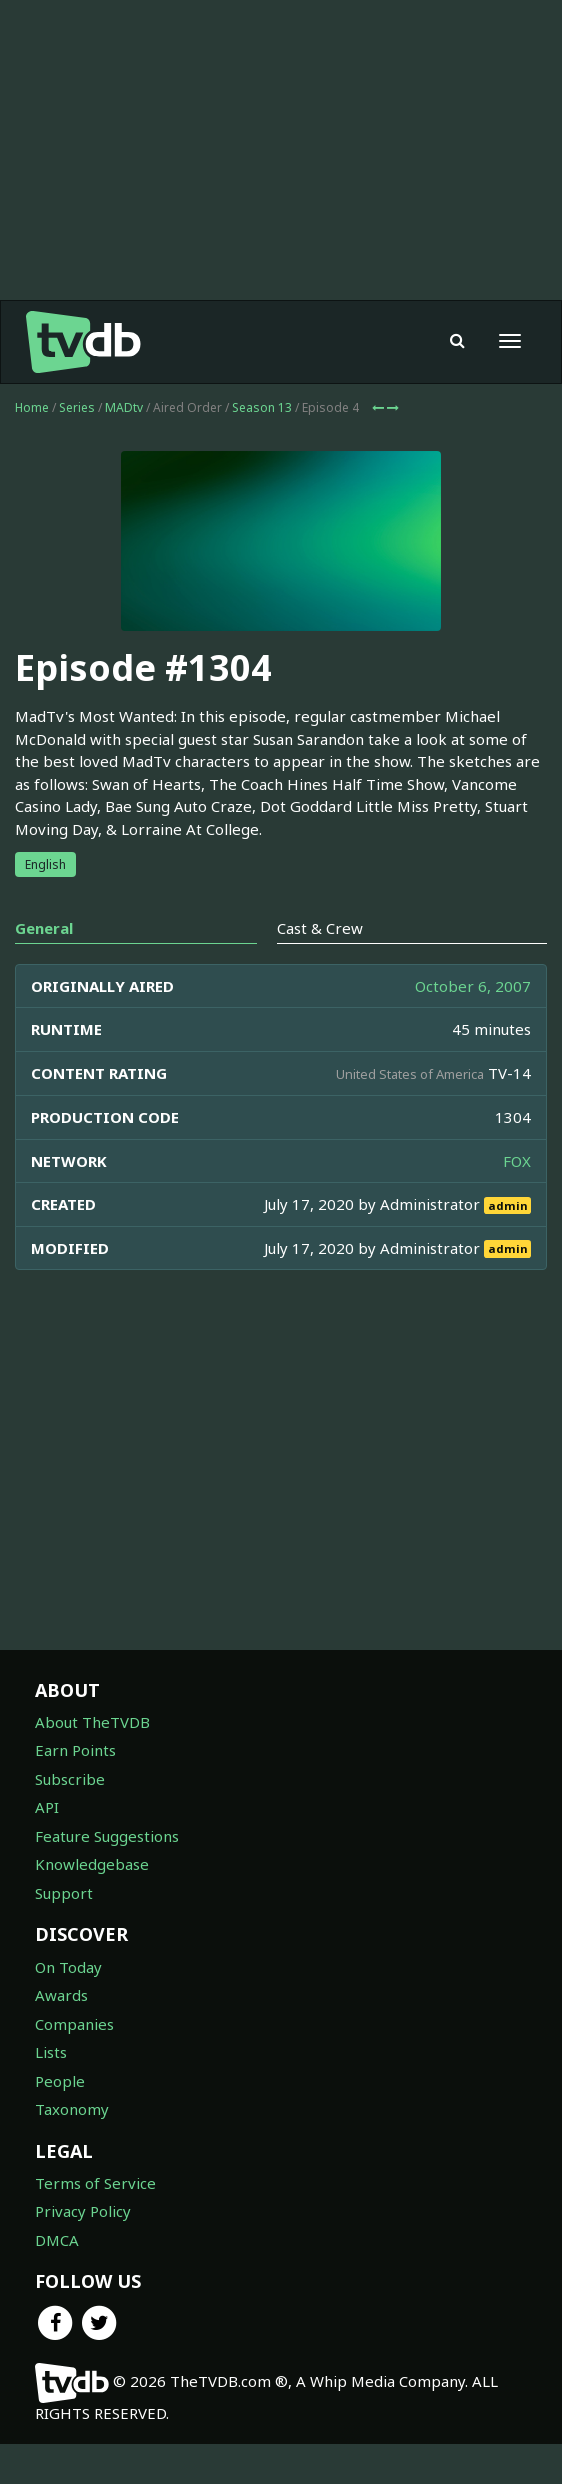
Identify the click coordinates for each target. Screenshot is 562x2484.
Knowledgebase (92, 1864)
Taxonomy (72, 2109)
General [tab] (44, 928)
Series (77, 407)
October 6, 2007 (473, 986)
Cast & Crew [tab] (320, 928)
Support (64, 1893)
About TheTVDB (92, 1722)
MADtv (124, 407)
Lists (51, 2052)
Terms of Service (95, 2183)
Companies (74, 2024)
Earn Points (75, 1750)
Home (32, 407)
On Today (68, 1967)
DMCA (57, 2240)
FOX (517, 1161)
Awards (61, 1995)
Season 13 (262, 407)
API (47, 1807)
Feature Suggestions (107, 1836)
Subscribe (70, 1779)
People (60, 2081)
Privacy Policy (83, 2211)
